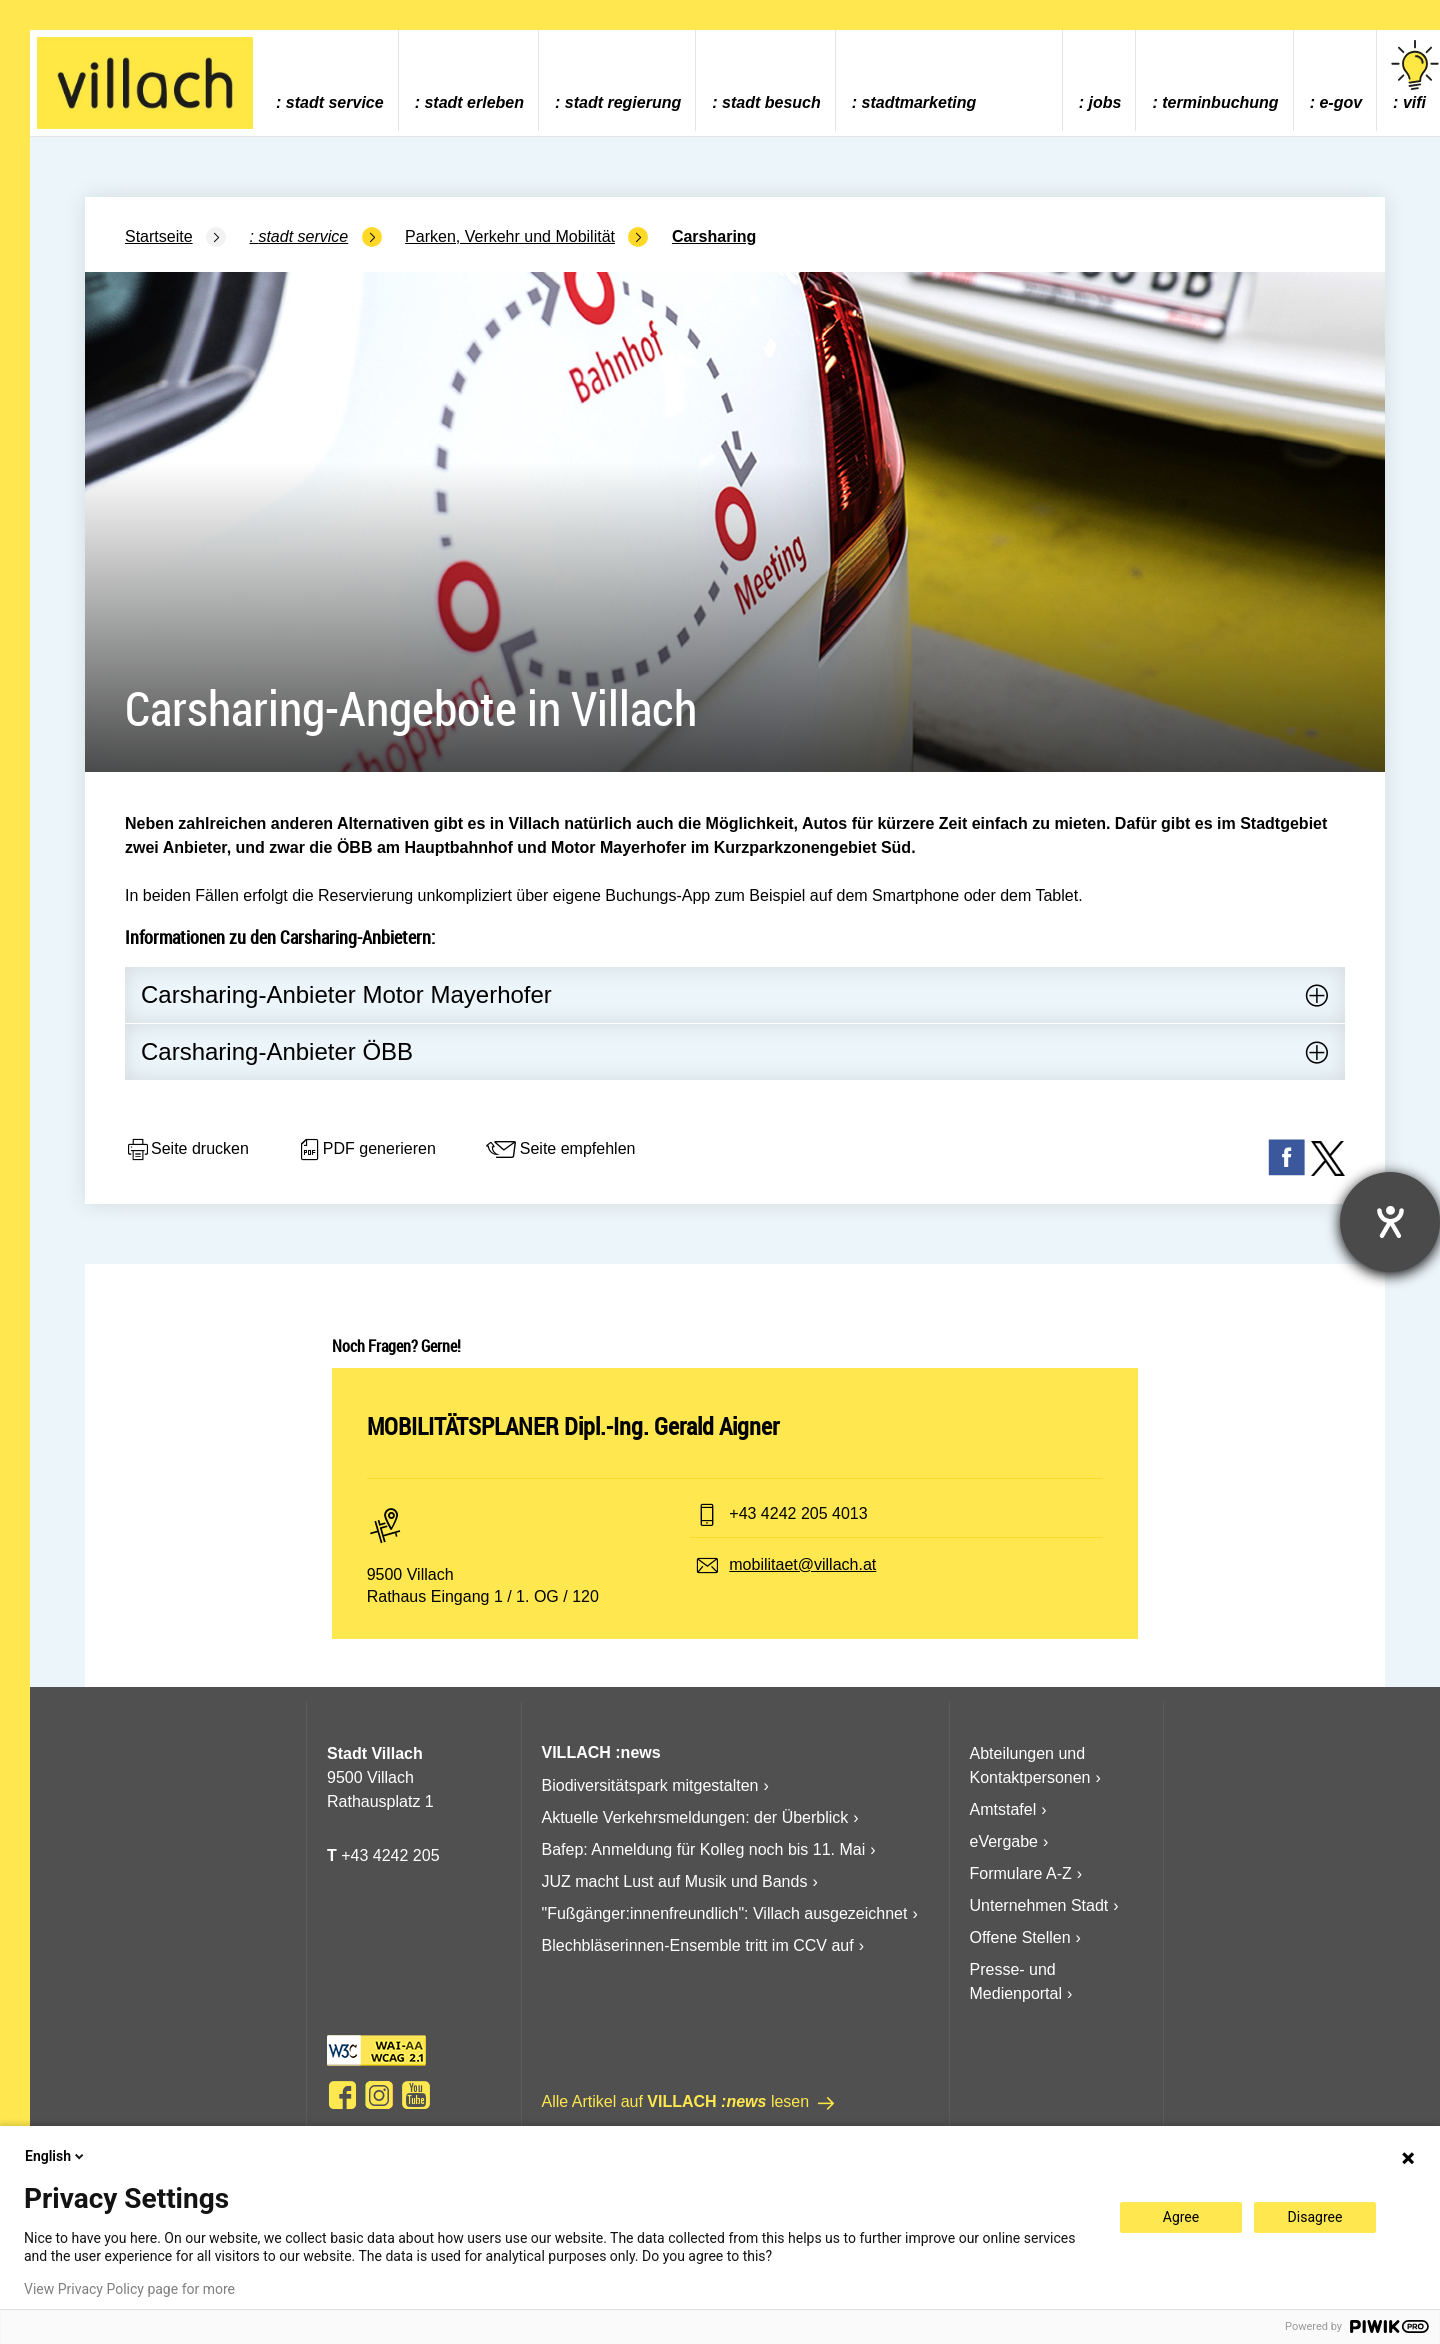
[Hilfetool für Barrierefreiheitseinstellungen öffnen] (1390, 1222)
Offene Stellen (1020, 1937)
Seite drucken (187, 1150)
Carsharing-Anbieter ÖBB (277, 1051)
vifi (1415, 75)
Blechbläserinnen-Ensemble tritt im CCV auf (698, 1945)
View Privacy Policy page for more (129, 2289)
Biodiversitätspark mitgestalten (650, 1785)
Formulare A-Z (1021, 1873)
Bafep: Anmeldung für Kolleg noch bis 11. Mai (704, 1849)
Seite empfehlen (560, 1150)
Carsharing (714, 236)
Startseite (159, 236)
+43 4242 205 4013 (798, 1513)
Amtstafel (1003, 1809)
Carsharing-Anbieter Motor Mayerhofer (346, 994)
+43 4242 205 (390, 1855)
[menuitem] (329, 80)
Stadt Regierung (623, 102)
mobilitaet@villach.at (802, 1564)
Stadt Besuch (771, 102)
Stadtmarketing (919, 102)
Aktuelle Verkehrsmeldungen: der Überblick (695, 1817)
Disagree (1315, 2217)
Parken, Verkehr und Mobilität (510, 236)
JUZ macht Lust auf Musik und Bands (675, 1881)
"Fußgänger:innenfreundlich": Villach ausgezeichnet (725, 1913)
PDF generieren (366, 1150)
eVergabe (1004, 1841)
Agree (1181, 2217)
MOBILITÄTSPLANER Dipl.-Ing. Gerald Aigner (573, 1426)
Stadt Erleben (474, 102)
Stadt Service (335, 102)
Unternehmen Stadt (1039, 1905)
